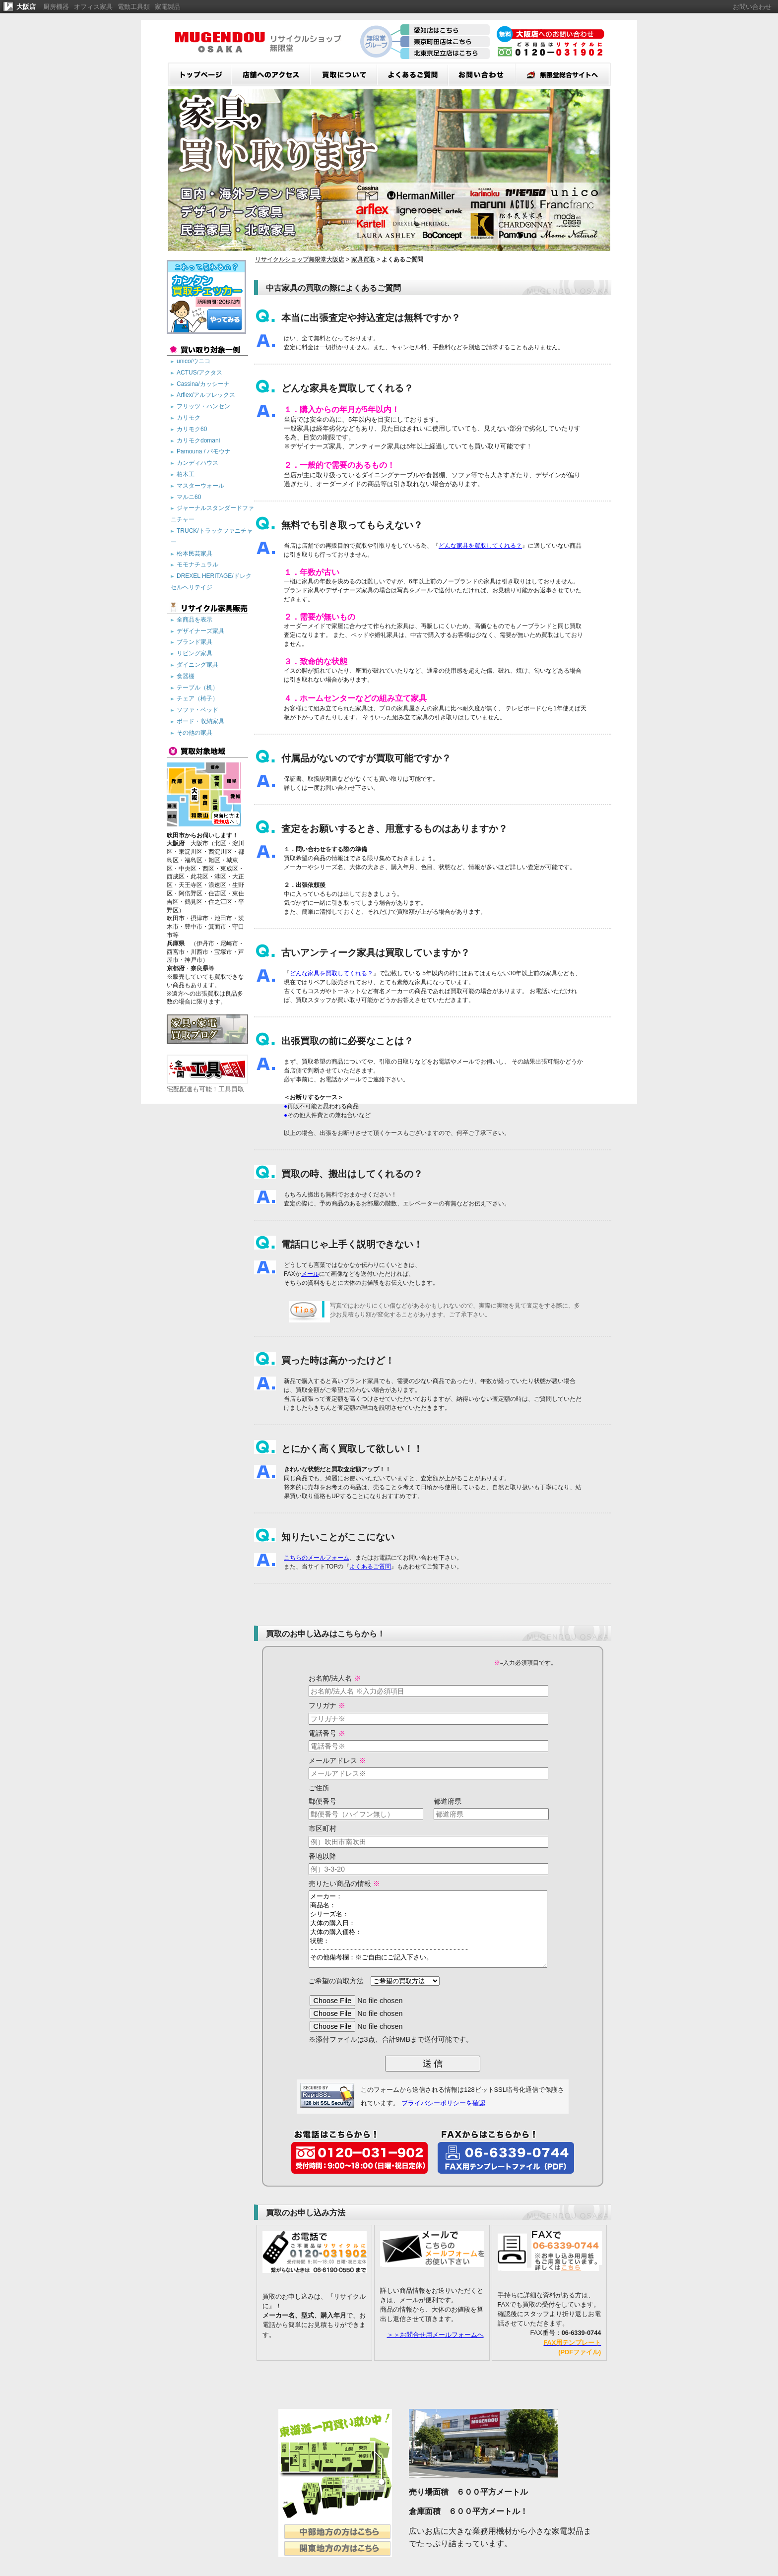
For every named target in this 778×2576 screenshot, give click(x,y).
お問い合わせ (752, 6)
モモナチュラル (197, 564)
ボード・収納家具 (200, 721)
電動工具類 (134, 6)
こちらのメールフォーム (316, 1557)
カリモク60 (192, 429)
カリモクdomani (198, 440)
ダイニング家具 (197, 664)
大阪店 (26, 6)
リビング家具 (194, 653)
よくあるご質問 (370, 1566)
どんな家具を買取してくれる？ (480, 545)
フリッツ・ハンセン (203, 406)
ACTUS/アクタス (199, 372)
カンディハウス (197, 462)
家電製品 (168, 6)
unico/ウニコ (193, 361)
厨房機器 (56, 6)
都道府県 (447, 1801)
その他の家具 (194, 732)
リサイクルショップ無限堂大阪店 (299, 259)
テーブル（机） (197, 687)
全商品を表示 (194, 619)
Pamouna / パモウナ (204, 451)
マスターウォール (200, 485)
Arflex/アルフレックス (206, 394)
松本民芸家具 (194, 553)
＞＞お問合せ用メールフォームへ (435, 2349)
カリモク (188, 417)
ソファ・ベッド (197, 709)
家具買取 (363, 259)
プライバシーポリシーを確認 (443, 2118)
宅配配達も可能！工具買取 (207, 1085)
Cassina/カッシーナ (203, 383)
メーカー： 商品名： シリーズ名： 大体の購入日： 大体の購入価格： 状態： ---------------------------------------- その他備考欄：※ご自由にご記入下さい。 (427, 1936)
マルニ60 (189, 497)
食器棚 (185, 676)
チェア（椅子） (197, 698)
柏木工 (185, 474)
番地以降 (308, 1856)
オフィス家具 (93, 6)
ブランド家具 (194, 641)
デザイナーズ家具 (200, 631)
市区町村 (308, 1828)
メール (310, 1273)
